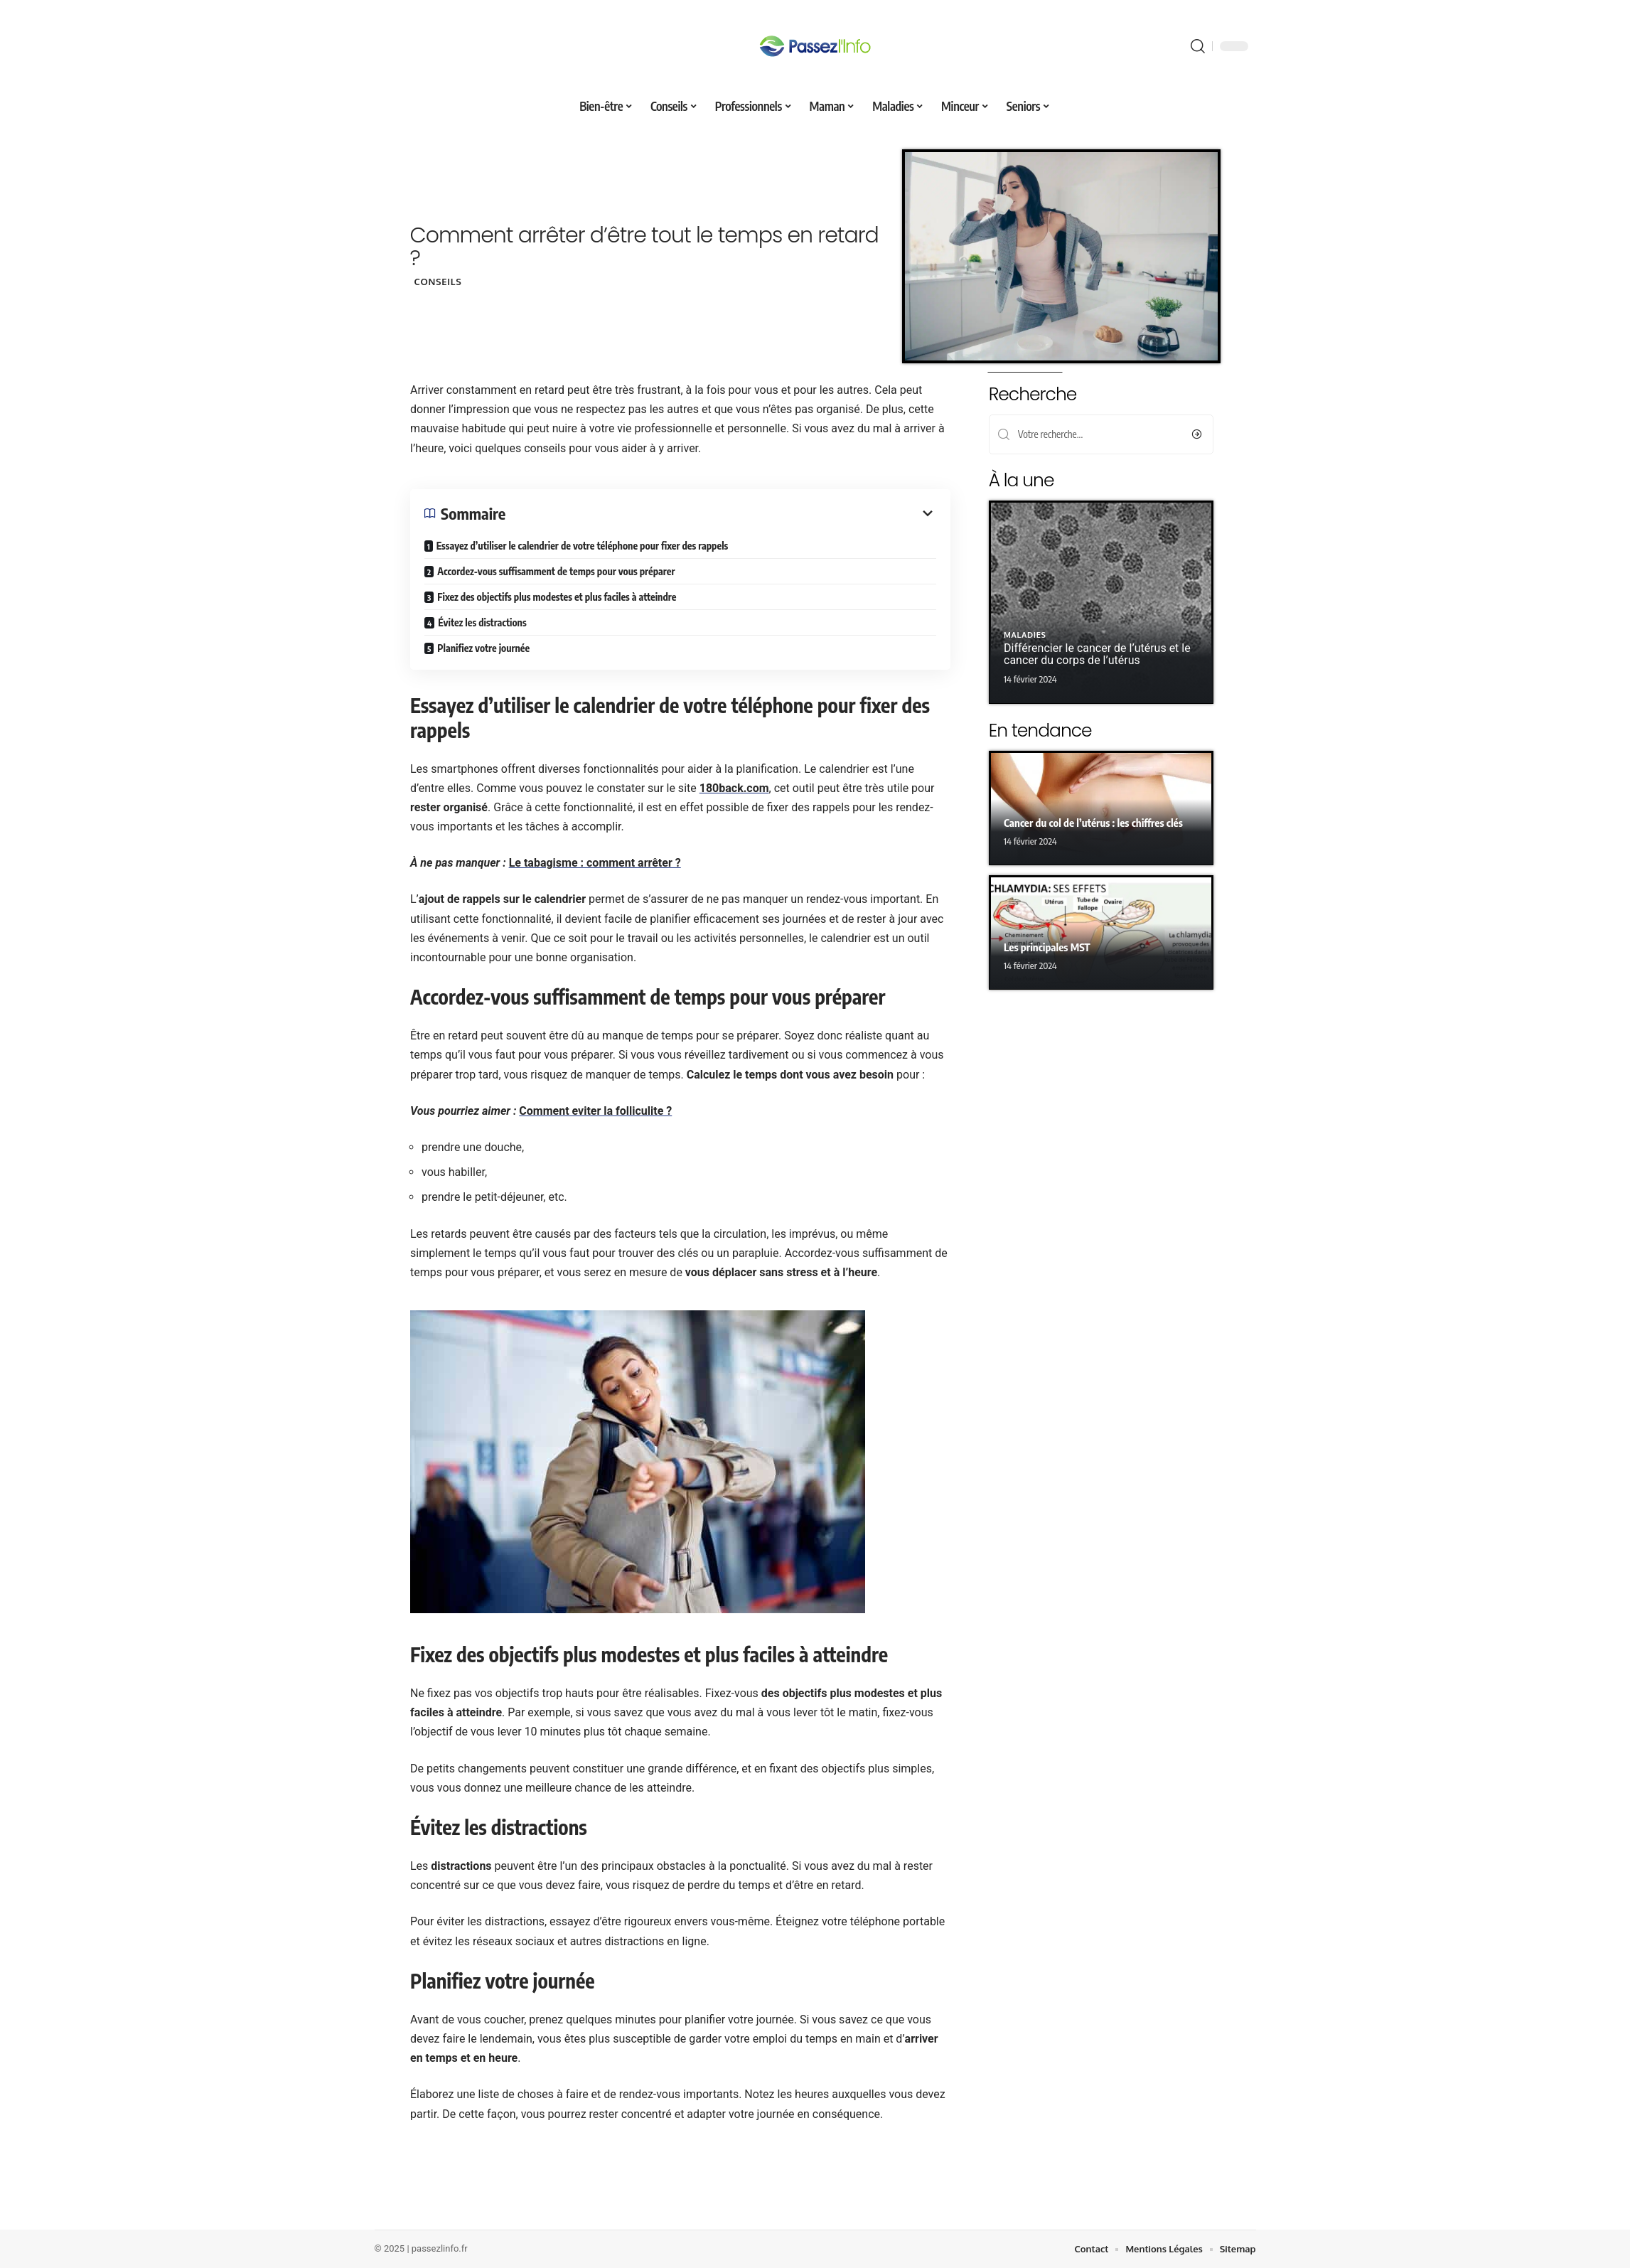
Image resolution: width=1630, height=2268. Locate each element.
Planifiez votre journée (483, 648)
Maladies (1025, 636)
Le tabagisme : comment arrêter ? (594, 863)
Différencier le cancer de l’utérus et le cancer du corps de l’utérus (1097, 654)
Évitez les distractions (482, 622)
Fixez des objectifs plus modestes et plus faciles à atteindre (556, 597)
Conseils (438, 281)
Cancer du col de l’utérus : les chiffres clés (1093, 822)
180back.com (733, 788)
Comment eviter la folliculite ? (595, 1111)
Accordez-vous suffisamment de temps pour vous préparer (556, 571)
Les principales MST (1047, 947)
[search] (1198, 46)
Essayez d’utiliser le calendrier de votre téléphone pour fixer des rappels (582, 546)
